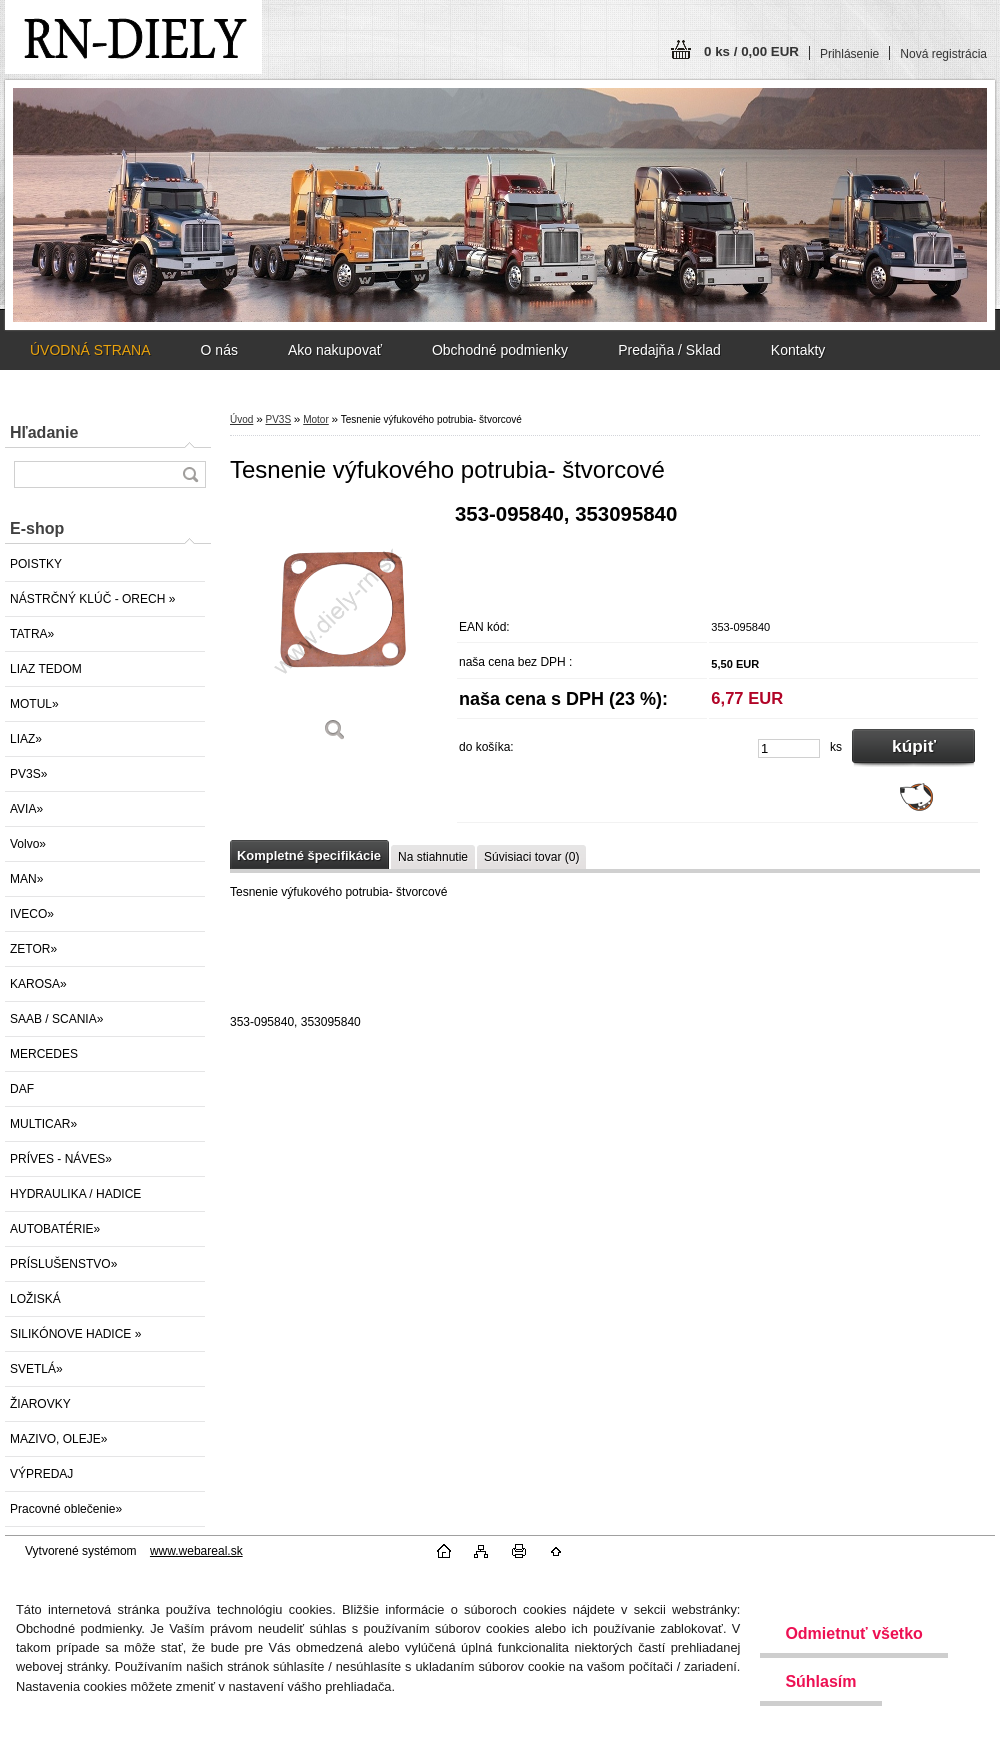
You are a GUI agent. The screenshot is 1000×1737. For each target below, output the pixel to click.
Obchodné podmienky (500, 350)
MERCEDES (44, 1054)
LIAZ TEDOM (46, 669)
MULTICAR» (43, 1124)
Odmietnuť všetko (853, 1633)
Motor (316, 419)
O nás (219, 350)
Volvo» (28, 844)
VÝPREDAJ (41, 1474)
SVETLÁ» (36, 1369)
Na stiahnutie (433, 857)
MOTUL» (34, 704)
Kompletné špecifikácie (309, 855)
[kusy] (789, 748)
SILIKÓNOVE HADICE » (75, 1334)
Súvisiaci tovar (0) (531, 857)
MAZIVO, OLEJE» (58, 1439)
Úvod (241, 419)
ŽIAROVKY (40, 1404)
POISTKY (36, 564)
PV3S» (28, 774)
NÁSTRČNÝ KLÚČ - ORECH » (92, 599)
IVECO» (32, 914)
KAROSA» (38, 984)
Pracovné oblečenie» (66, 1509)
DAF (22, 1089)
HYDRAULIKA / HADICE (75, 1194)
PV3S (278, 419)
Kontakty (798, 350)
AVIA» (26, 809)
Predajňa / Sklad (669, 350)
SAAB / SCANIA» (56, 1019)
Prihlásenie (849, 54)
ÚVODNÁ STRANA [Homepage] (90, 350)
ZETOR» (33, 949)
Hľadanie (44, 432)
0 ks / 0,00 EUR (751, 51)
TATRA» (32, 634)
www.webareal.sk (196, 1551)
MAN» (26, 879)
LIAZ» (26, 739)
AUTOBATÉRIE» (55, 1229)
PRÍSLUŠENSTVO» (63, 1264)
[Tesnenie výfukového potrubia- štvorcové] (335, 629)
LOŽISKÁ (35, 1299)
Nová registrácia (943, 54)
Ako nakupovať (335, 350)
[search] (190, 474)
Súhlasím (820, 1681)
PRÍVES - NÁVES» (61, 1159)
